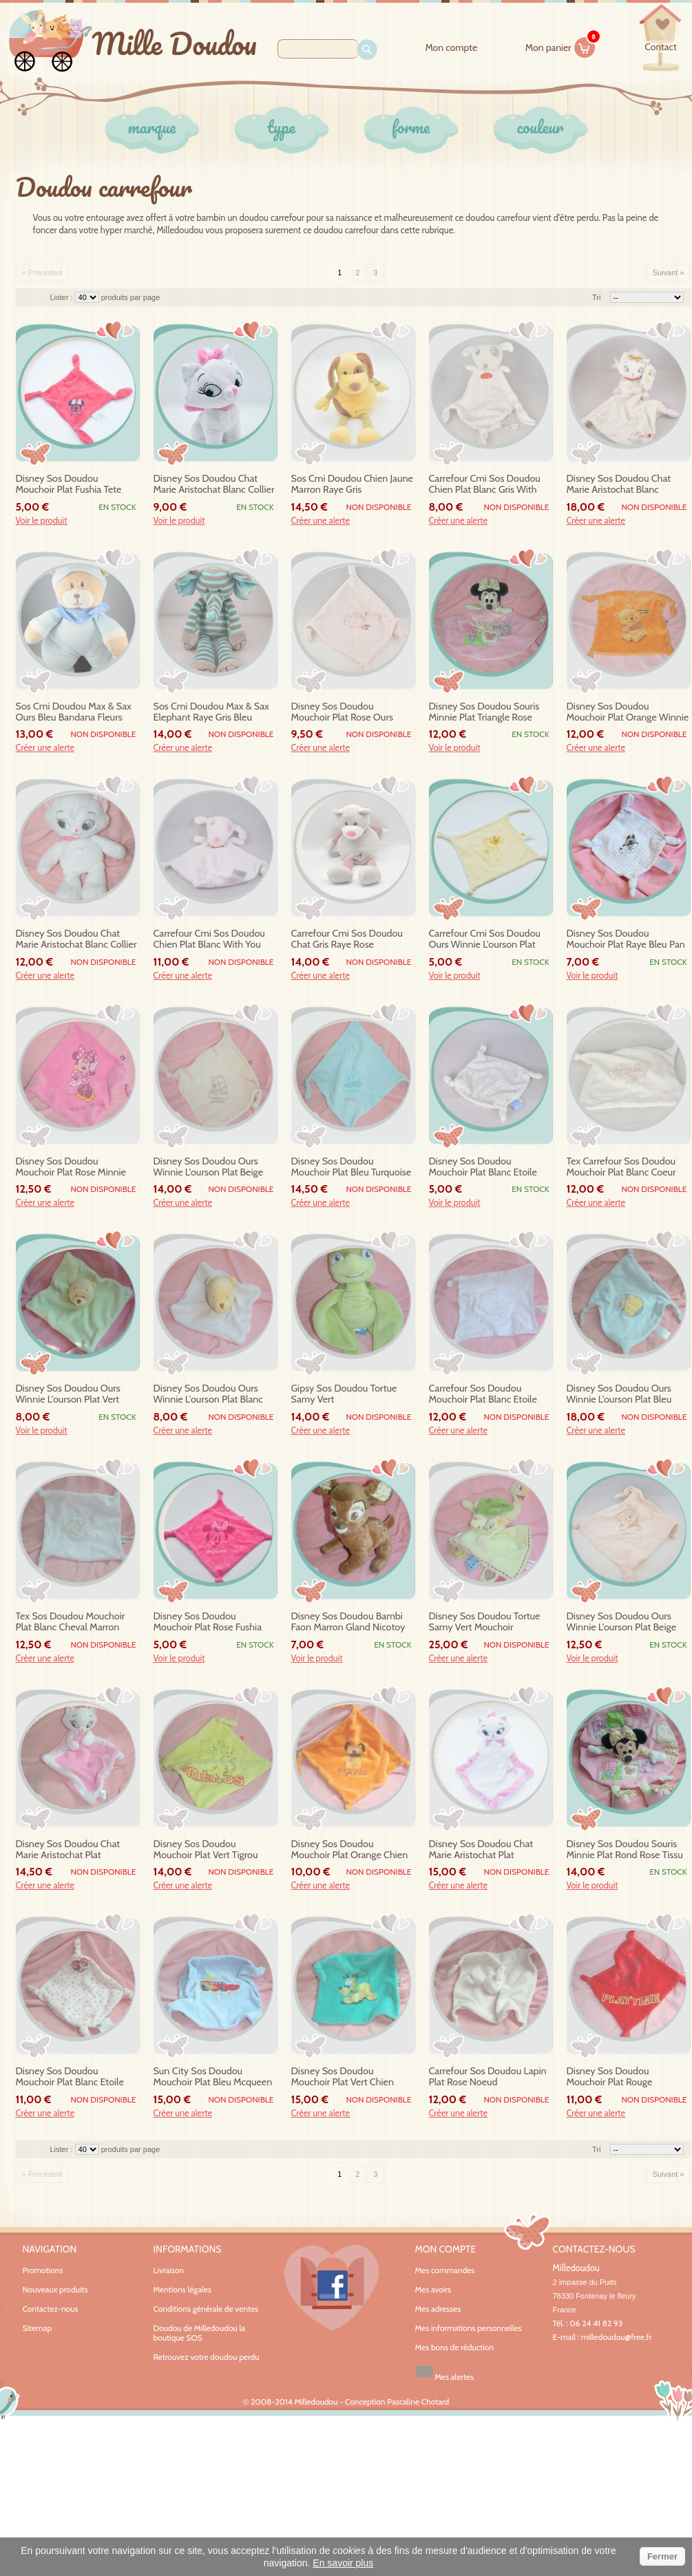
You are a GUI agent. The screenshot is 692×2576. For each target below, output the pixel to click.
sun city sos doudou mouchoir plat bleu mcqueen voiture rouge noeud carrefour (213, 2077)
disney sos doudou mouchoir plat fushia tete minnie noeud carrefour (69, 484)
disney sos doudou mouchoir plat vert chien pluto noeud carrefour (343, 2077)
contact (660, 47)
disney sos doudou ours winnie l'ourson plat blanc (208, 1394)
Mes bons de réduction (454, 2347)
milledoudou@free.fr (616, 2337)
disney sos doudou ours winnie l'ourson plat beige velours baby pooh (209, 1167)
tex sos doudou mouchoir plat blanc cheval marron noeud (70, 1622)
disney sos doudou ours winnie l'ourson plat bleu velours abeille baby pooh (621, 1394)
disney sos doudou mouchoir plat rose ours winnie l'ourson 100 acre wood (344, 712)
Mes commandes (445, 2270)
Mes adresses (438, 2309)
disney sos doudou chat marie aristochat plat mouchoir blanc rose (481, 1850)
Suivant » (668, 272)
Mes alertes (444, 2372)
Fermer (662, 2556)
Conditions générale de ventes (206, 2308)
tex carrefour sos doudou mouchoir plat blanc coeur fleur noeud (621, 1167)
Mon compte (451, 48)
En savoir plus (343, 2562)
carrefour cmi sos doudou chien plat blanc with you (209, 939)
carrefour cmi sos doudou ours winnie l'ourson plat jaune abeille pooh (485, 939)
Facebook (331, 2287)
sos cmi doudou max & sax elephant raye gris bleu (211, 712)
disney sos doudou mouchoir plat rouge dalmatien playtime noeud (623, 2077)
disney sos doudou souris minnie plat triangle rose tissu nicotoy (484, 712)
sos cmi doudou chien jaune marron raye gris (352, 484)
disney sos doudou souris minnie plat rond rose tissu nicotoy (625, 1850)
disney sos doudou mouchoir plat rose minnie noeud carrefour (71, 1167)
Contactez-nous (50, 2308)
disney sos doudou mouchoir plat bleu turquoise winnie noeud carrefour (351, 1167)
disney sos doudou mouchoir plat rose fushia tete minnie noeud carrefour (213, 1622)
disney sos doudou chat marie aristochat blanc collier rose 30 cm (76, 939)
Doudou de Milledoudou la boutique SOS (200, 2333)
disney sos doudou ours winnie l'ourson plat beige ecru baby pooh (622, 1622)
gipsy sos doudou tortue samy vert (344, 1394)
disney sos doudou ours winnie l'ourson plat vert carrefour (68, 1394)
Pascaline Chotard (418, 2401)
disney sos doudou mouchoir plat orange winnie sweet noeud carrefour (628, 712)
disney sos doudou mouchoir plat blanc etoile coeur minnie (70, 2077)
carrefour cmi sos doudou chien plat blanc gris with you (485, 484)
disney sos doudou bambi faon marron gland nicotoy (348, 1621)
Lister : (62, 297)
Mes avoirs (433, 2290)
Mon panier (560, 45)
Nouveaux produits (55, 2289)
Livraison (169, 2270)
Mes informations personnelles (468, 2328)
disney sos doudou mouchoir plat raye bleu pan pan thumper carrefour (626, 939)
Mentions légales (182, 2289)
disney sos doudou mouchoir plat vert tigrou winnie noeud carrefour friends (206, 1850)
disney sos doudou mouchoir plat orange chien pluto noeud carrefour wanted (349, 1850)
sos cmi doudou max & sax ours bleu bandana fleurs (74, 712)
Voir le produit (41, 521)
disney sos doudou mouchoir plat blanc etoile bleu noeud (483, 1167)
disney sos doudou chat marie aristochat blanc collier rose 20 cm (214, 484)
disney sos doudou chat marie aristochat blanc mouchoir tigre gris (619, 484)
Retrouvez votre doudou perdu (207, 2357)
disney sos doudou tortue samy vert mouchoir (485, 1621)
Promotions (43, 2270)
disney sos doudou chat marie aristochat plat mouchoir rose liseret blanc (74, 1850)
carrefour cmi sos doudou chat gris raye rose (347, 939)
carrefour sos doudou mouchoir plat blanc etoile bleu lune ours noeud (483, 1394)
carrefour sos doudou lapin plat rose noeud (488, 2076)
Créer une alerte (320, 521)
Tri (596, 297)
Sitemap (37, 2328)
